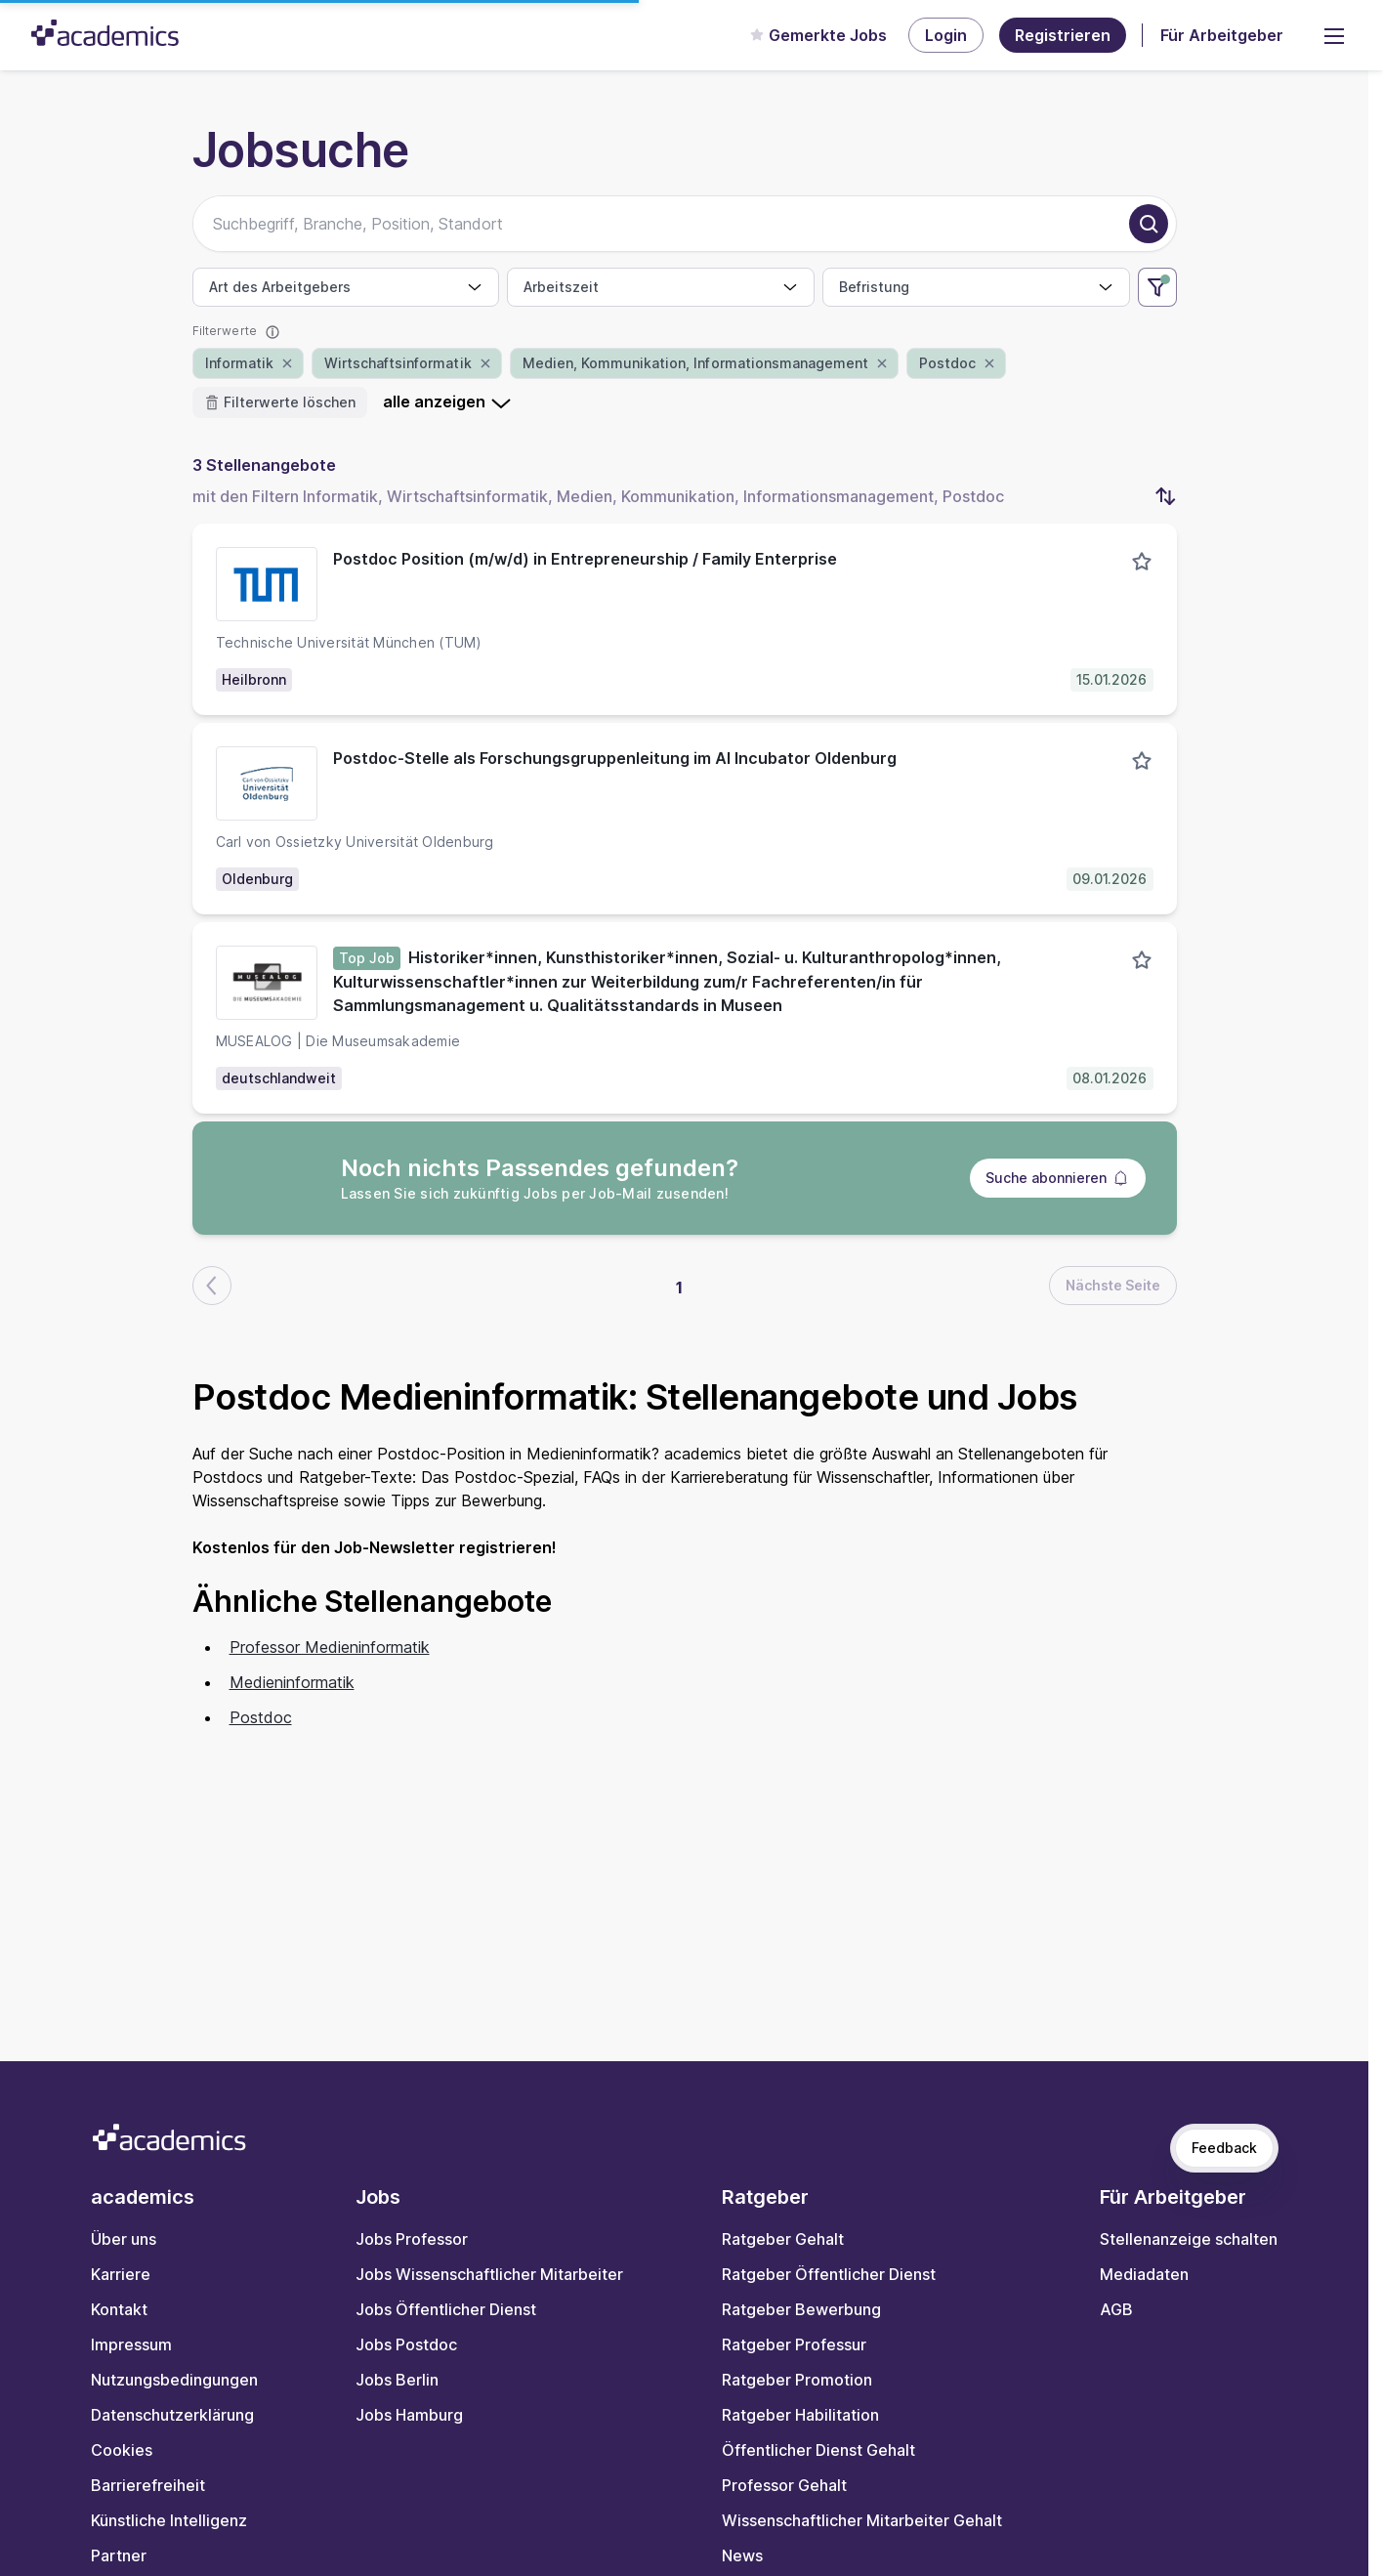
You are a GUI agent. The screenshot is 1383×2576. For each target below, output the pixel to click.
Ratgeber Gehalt (783, 2239)
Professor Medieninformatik (330, 1647)
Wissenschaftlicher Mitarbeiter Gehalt (862, 2520)
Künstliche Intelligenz (169, 2520)
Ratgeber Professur (794, 2344)
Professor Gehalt (784, 2485)
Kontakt (119, 2309)
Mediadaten (1144, 2274)
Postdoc (261, 1717)
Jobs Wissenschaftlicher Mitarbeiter (489, 2274)
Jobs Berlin (397, 2379)
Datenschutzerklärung (172, 2415)
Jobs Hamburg (409, 2415)
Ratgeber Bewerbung (801, 2309)
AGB (1116, 2309)
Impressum (131, 2344)
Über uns (123, 2239)
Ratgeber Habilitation (800, 2415)
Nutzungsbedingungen (174, 2379)
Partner (119, 2555)
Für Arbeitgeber (1221, 35)
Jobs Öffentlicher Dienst (446, 2309)
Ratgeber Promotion (797, 2379)
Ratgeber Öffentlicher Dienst (829, 2274)
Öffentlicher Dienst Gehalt (818, 2450)
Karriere (120, 2274)
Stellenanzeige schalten (1189, 2239)
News (742, 2555)
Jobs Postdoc (406, 2344)
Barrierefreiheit (148, 2485)
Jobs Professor (412, 2239)
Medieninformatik (292, 1682)
